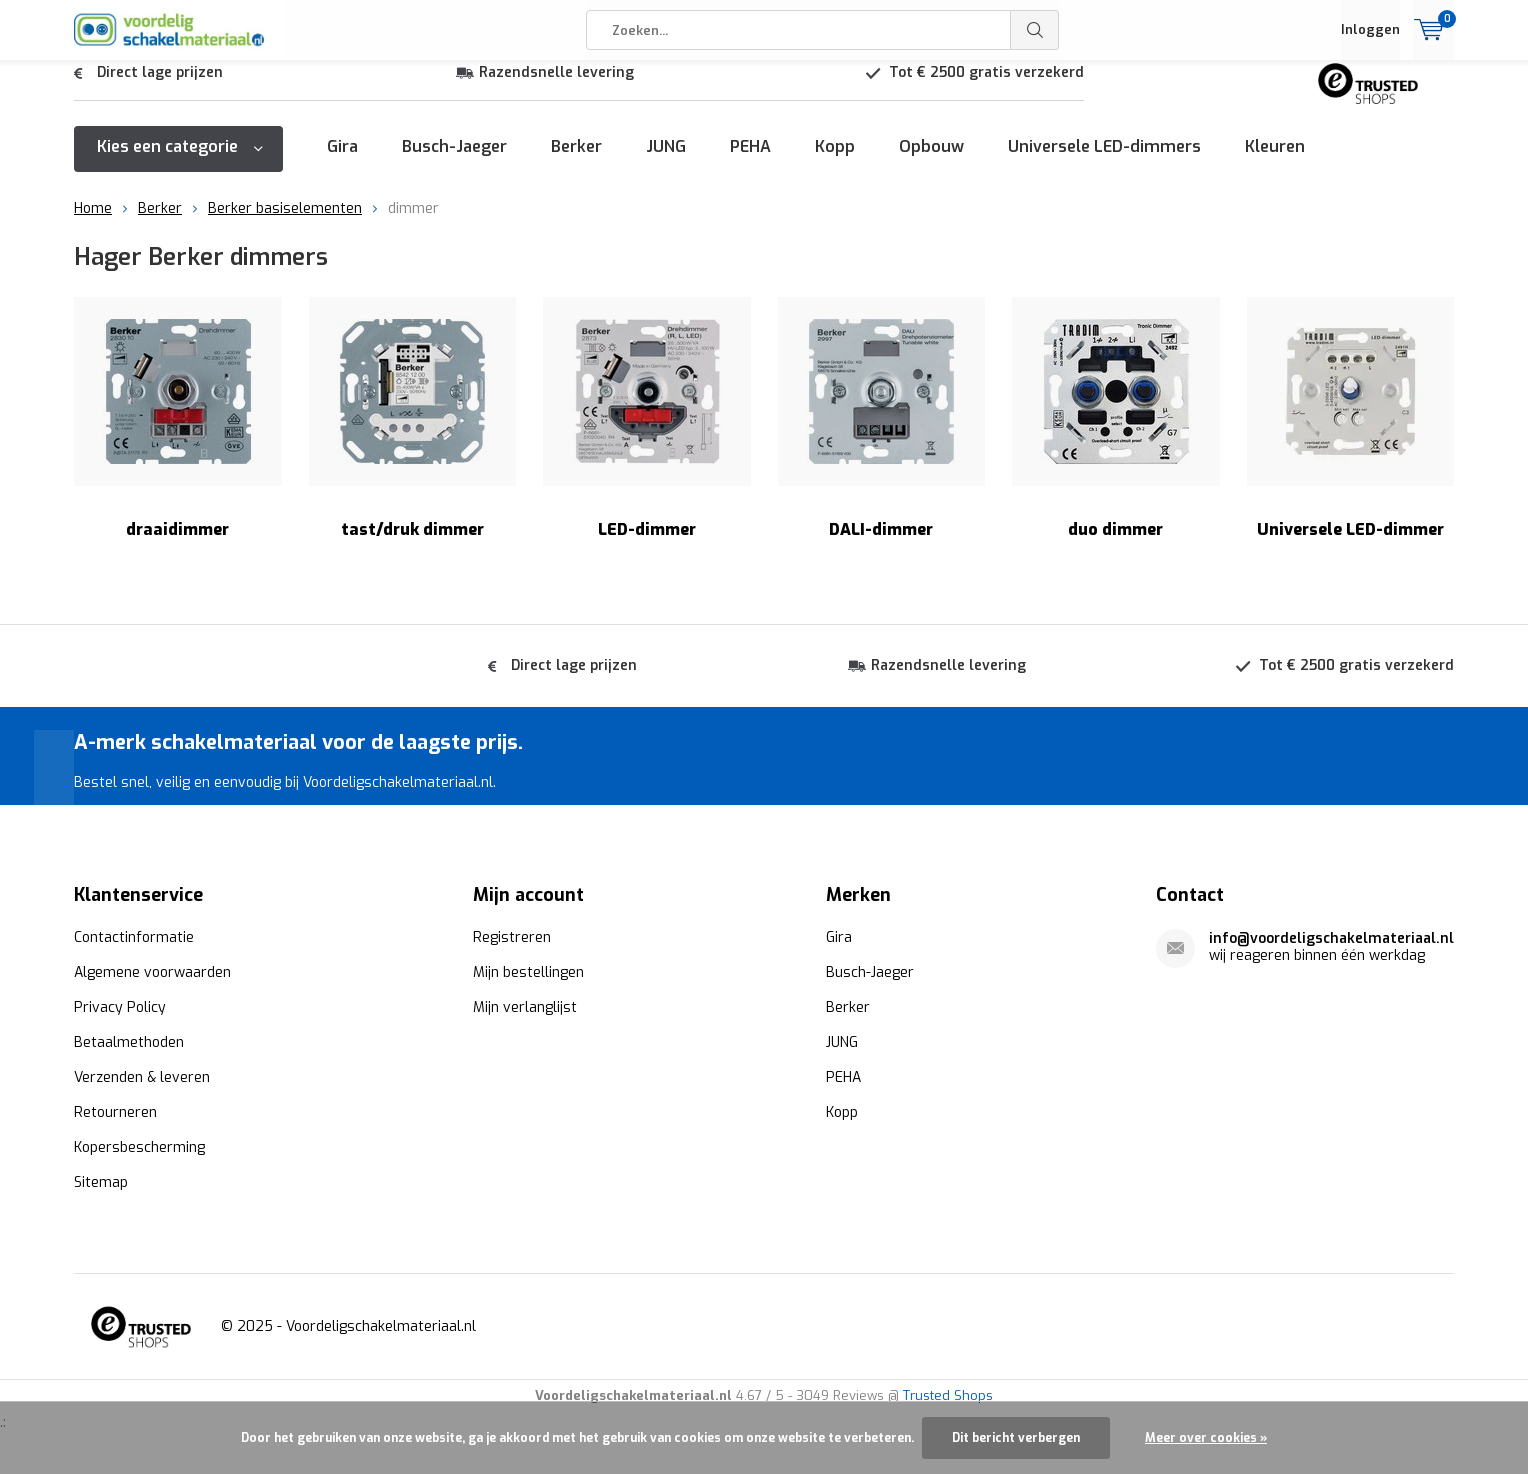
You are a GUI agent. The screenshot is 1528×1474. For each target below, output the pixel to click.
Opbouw (931, 161)
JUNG (666, 161)
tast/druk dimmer (413, 433)
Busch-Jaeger (454, 161)
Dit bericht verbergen (1016, 1438)
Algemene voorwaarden (152, 987)
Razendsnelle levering (556, 87)
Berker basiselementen (285, 223)
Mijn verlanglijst (525, 1022)
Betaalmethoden (129, 1057)
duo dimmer (1116, 433)
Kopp (835, 161)
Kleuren (1275, 161)
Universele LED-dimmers (1104, 161)
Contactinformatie (134, 952)
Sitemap (101, 1197)
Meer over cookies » (1206, 1438)
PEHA (750, 161)
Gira (342, 161)
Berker (576, 161)
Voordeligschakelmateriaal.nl (381, 1341)
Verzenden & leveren (142, 1092)
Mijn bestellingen (528, 987)
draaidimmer (178, 433)
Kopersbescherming (139, 1162)
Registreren (512, 952)
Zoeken (1035, 30)
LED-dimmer (647, 433)
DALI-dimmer (882, 433)
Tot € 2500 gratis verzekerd (986, 87)
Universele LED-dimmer (1351, 433)
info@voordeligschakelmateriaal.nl (1331, 953)
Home (93, 223)
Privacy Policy (120, 1022)
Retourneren (115, 1127)
